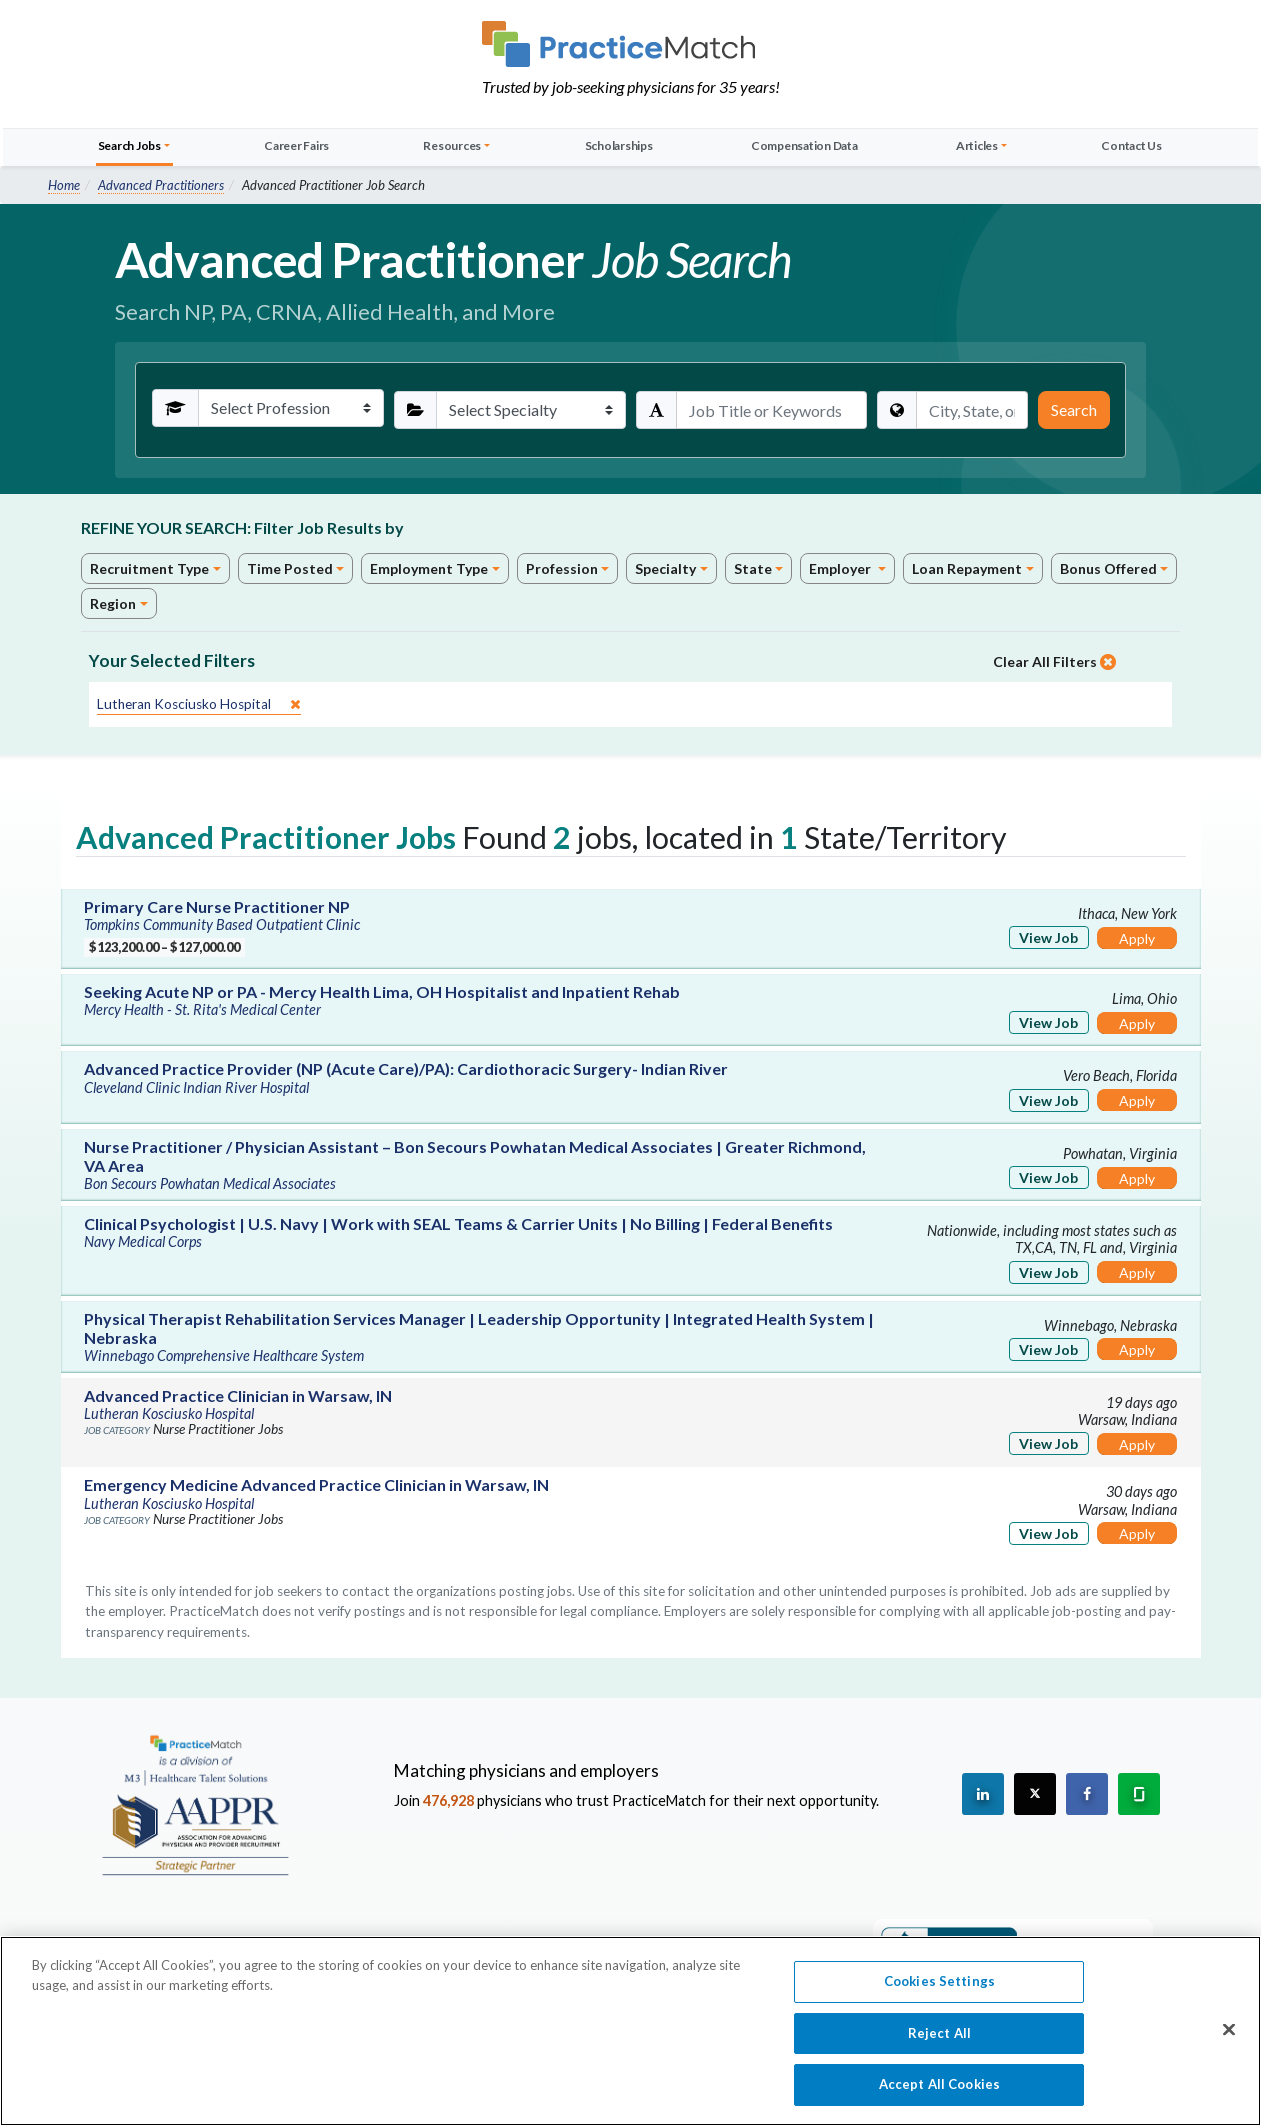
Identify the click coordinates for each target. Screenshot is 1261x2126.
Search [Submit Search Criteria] (1074, 409)
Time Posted (290, 568)
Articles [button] (977, 145)
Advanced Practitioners (161, 185)
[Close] (1229, 2039)
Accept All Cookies (939, 2094)
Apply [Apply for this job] (1137, 938)
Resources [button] (452, 145)
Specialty (665, 568)
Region (113, 603)
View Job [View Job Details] (1048, 937)
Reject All (939, 2042)
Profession (562, 568)
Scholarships (619, 145)
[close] (199, 704)
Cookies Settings (939, 1990)
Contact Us (1131, 145)
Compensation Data (804, 145)
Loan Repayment (967, 568)
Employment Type (429, 568)
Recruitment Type (149, 568)
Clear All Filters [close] (1054, 661)
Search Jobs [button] (129, 145)
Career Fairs (296, 145)
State (753, 568)
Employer (841, 568)
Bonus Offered (1108, 568)
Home (64, 185)
